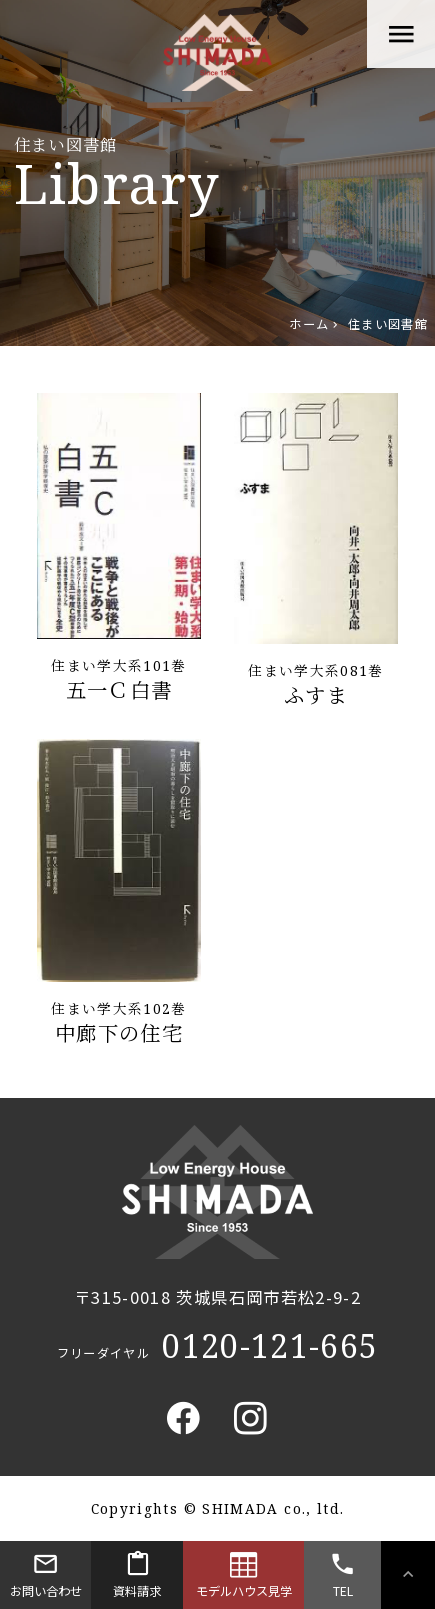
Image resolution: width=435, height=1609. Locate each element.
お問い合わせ (45, 1572)
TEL (342, 1572)
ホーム (309, 324)
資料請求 (136, 1572)
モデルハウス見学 (244, 1572)
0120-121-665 (270, 1345)
